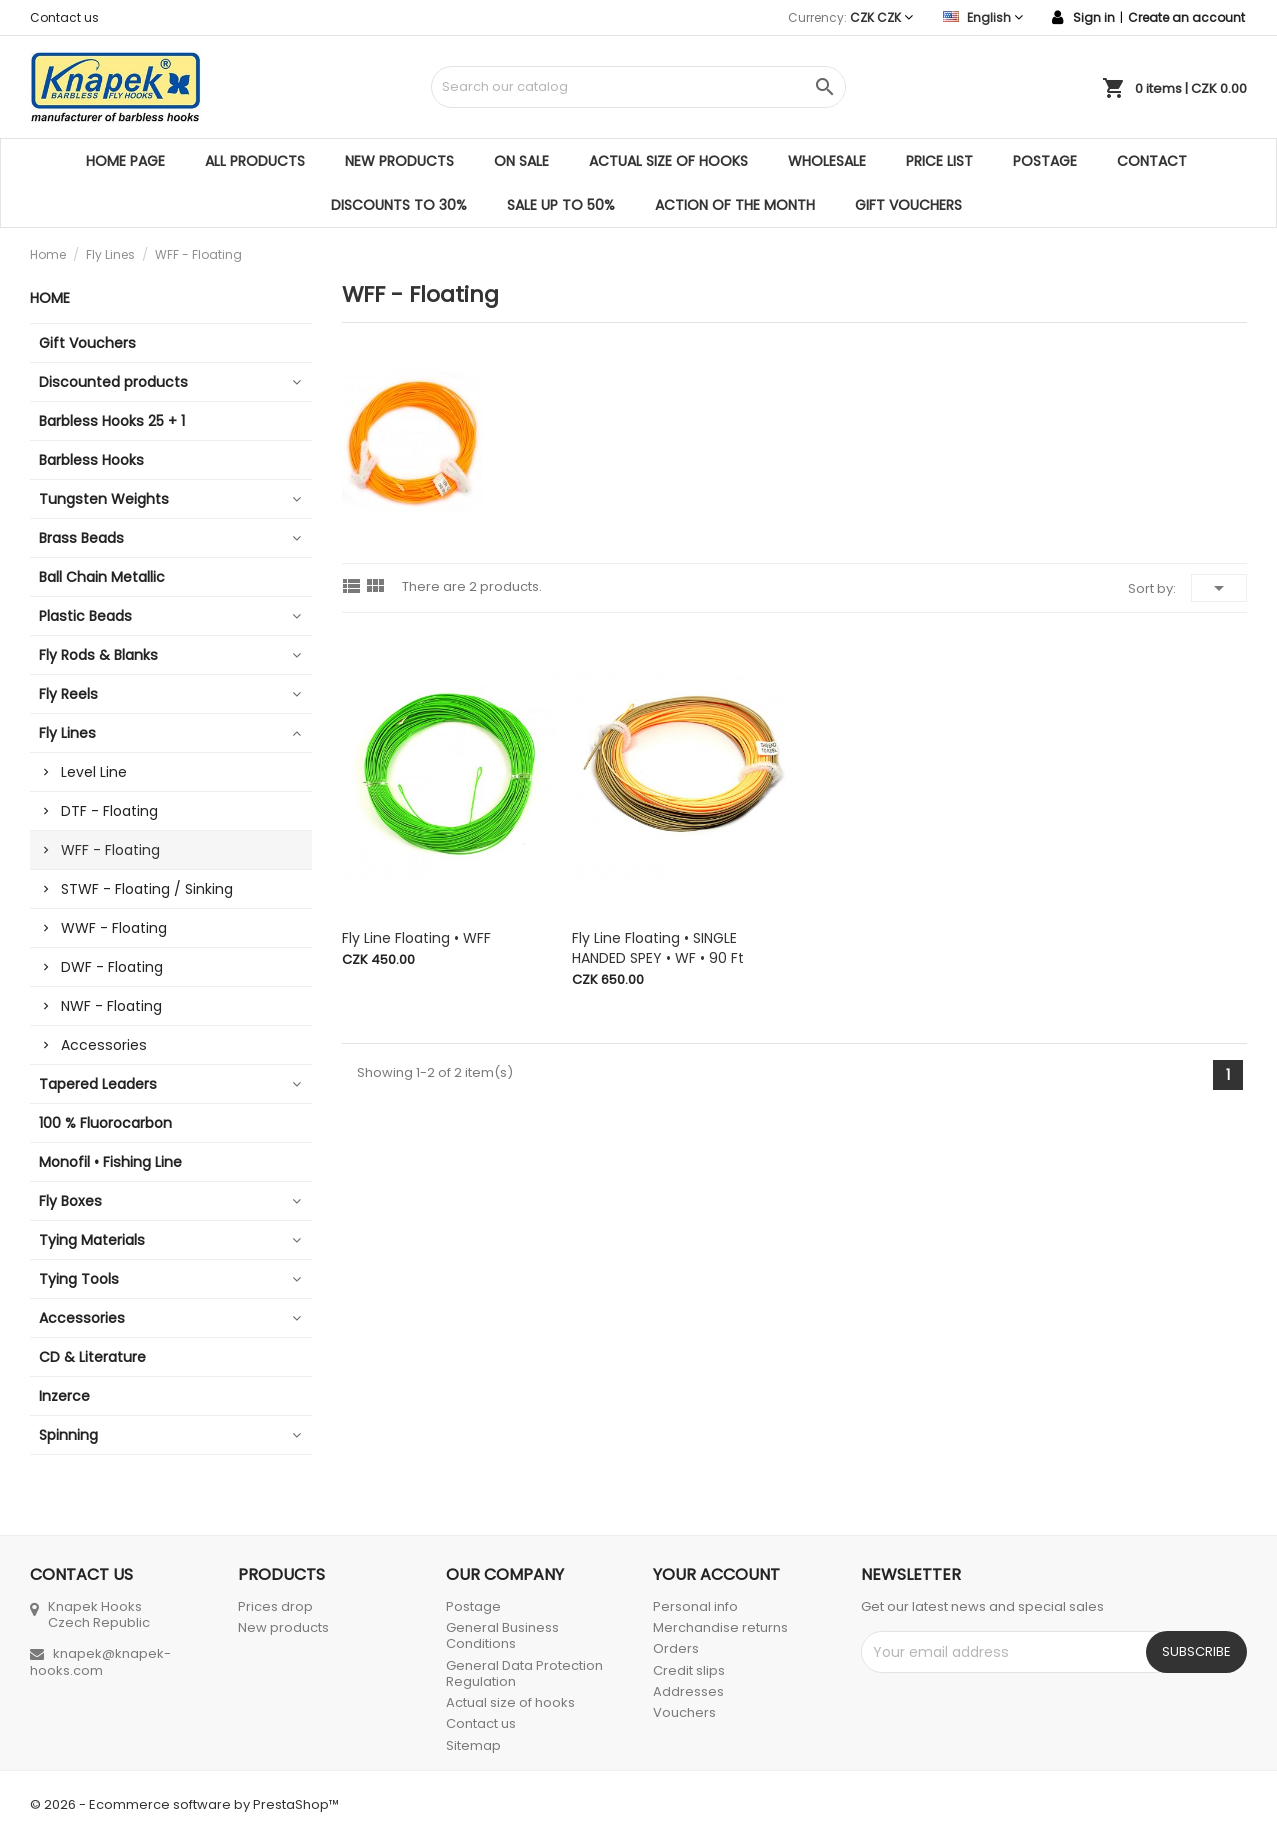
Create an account (1186, 17)
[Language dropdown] (983, 17)
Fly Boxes (70, 1201)
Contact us (64, 17)
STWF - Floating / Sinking (147, 889)
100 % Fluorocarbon (105, 1123)
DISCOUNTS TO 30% (399, 205)
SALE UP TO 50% (561, 205)
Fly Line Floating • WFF (416, 938)
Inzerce (64, 1396)
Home (50, 298)
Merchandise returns (720, 1627)
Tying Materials (92, 1240)
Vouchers (684, 1712)
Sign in (1094, 17)
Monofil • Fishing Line (110, 1162)
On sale (521, 161)
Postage (1045, 161)
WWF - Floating (114, 928)
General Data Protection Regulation (524, 1673)
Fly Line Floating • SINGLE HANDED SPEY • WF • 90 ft (658, 948)
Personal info (695, 1606)
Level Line (94, 772)
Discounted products (113, 382)
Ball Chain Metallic (102, 577)
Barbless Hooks (91, 460)
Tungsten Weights (104, 499)
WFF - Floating (110, 850)
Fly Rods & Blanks (98, 655)
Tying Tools (79, 1279)
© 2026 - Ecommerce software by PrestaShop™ (184, 1804)
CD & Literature (92, 1357)
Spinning (68, 1435)
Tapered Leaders (98, 1084)
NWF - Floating (111, 1006)
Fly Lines (67, 733)
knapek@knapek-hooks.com (100, 1662)
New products (399, 161)
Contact (1152, 161)
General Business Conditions (502, 1635)
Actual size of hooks (668, 161)
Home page (125, 161)
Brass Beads (81, 538)
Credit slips (689, 1670)
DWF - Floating (112, 967)
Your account (716, 1574)
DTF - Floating (109, 811)
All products (255, 161)
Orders (676, 1648)
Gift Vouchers (908, 205)
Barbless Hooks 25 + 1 (112, 421)
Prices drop (275, 1606)
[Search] (639, 87)
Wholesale (827, 161)
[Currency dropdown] (881, 17)
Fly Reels (68, 694)
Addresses (688, 1691)
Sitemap (473, 1745)
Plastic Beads (85, 616)
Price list (939, 161)
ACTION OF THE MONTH (735, 205)
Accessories (104, 1045)
